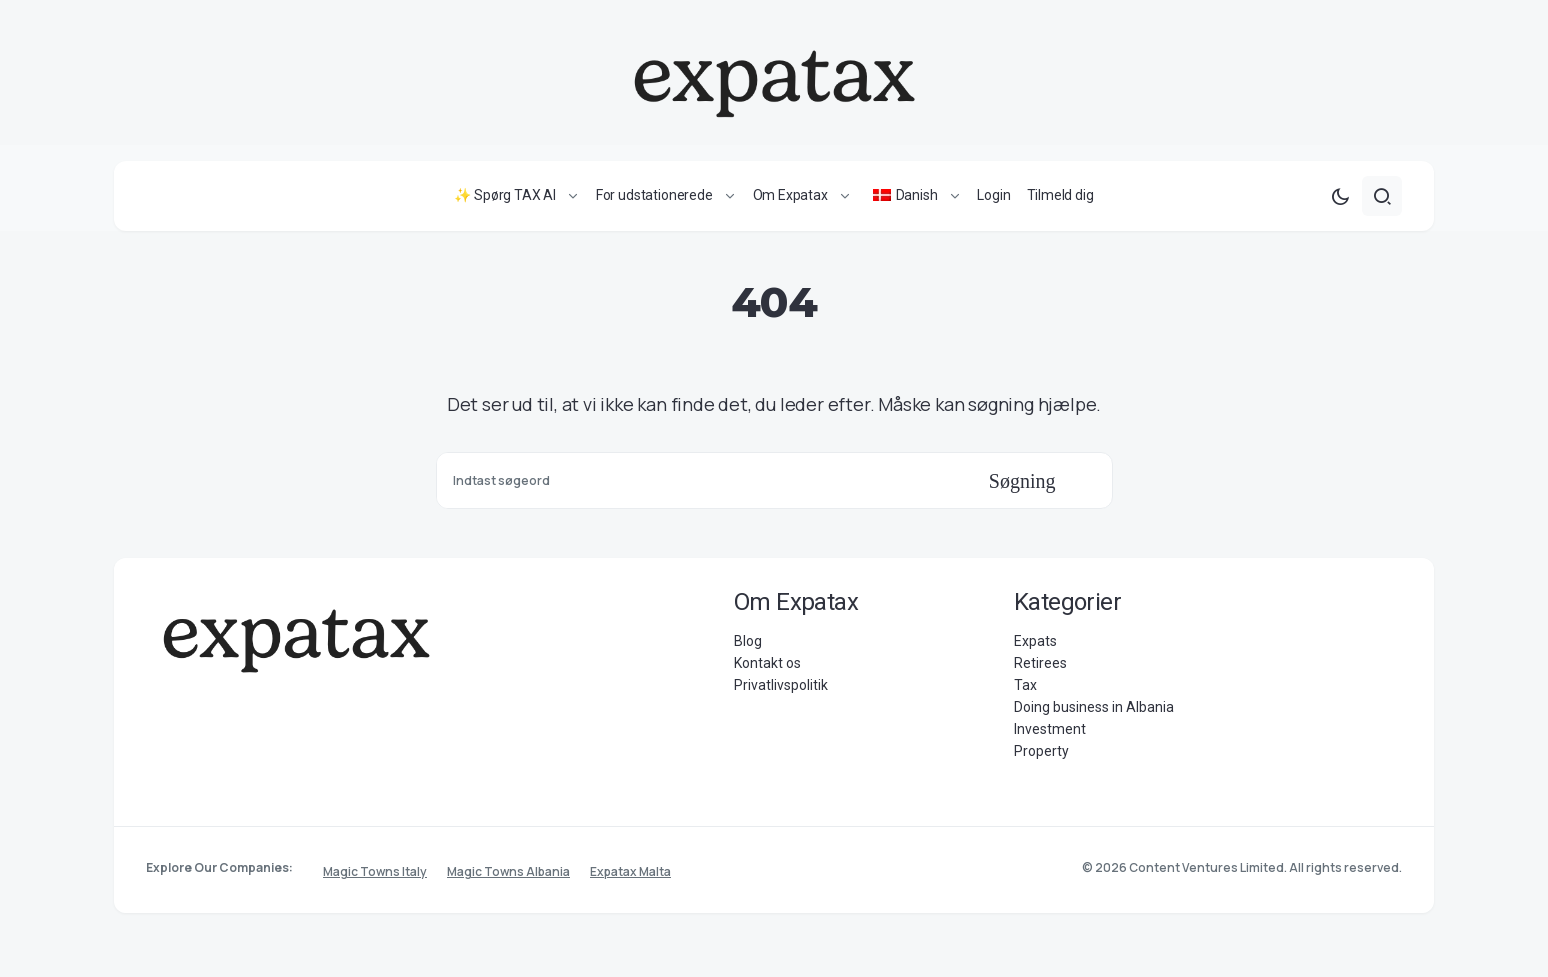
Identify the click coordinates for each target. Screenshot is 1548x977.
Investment (1050, 733)
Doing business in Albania (1094, 711)
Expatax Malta (630, 871)
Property (1041, 755)
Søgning (1022, 485)
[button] (1340, 200)
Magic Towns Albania (508, 871)
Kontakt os (767, 667)
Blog (748, 645)
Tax (1025, 689)
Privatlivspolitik (781, 689)
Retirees (1040, 667)
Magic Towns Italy (375, 871)
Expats (1035, 645)
